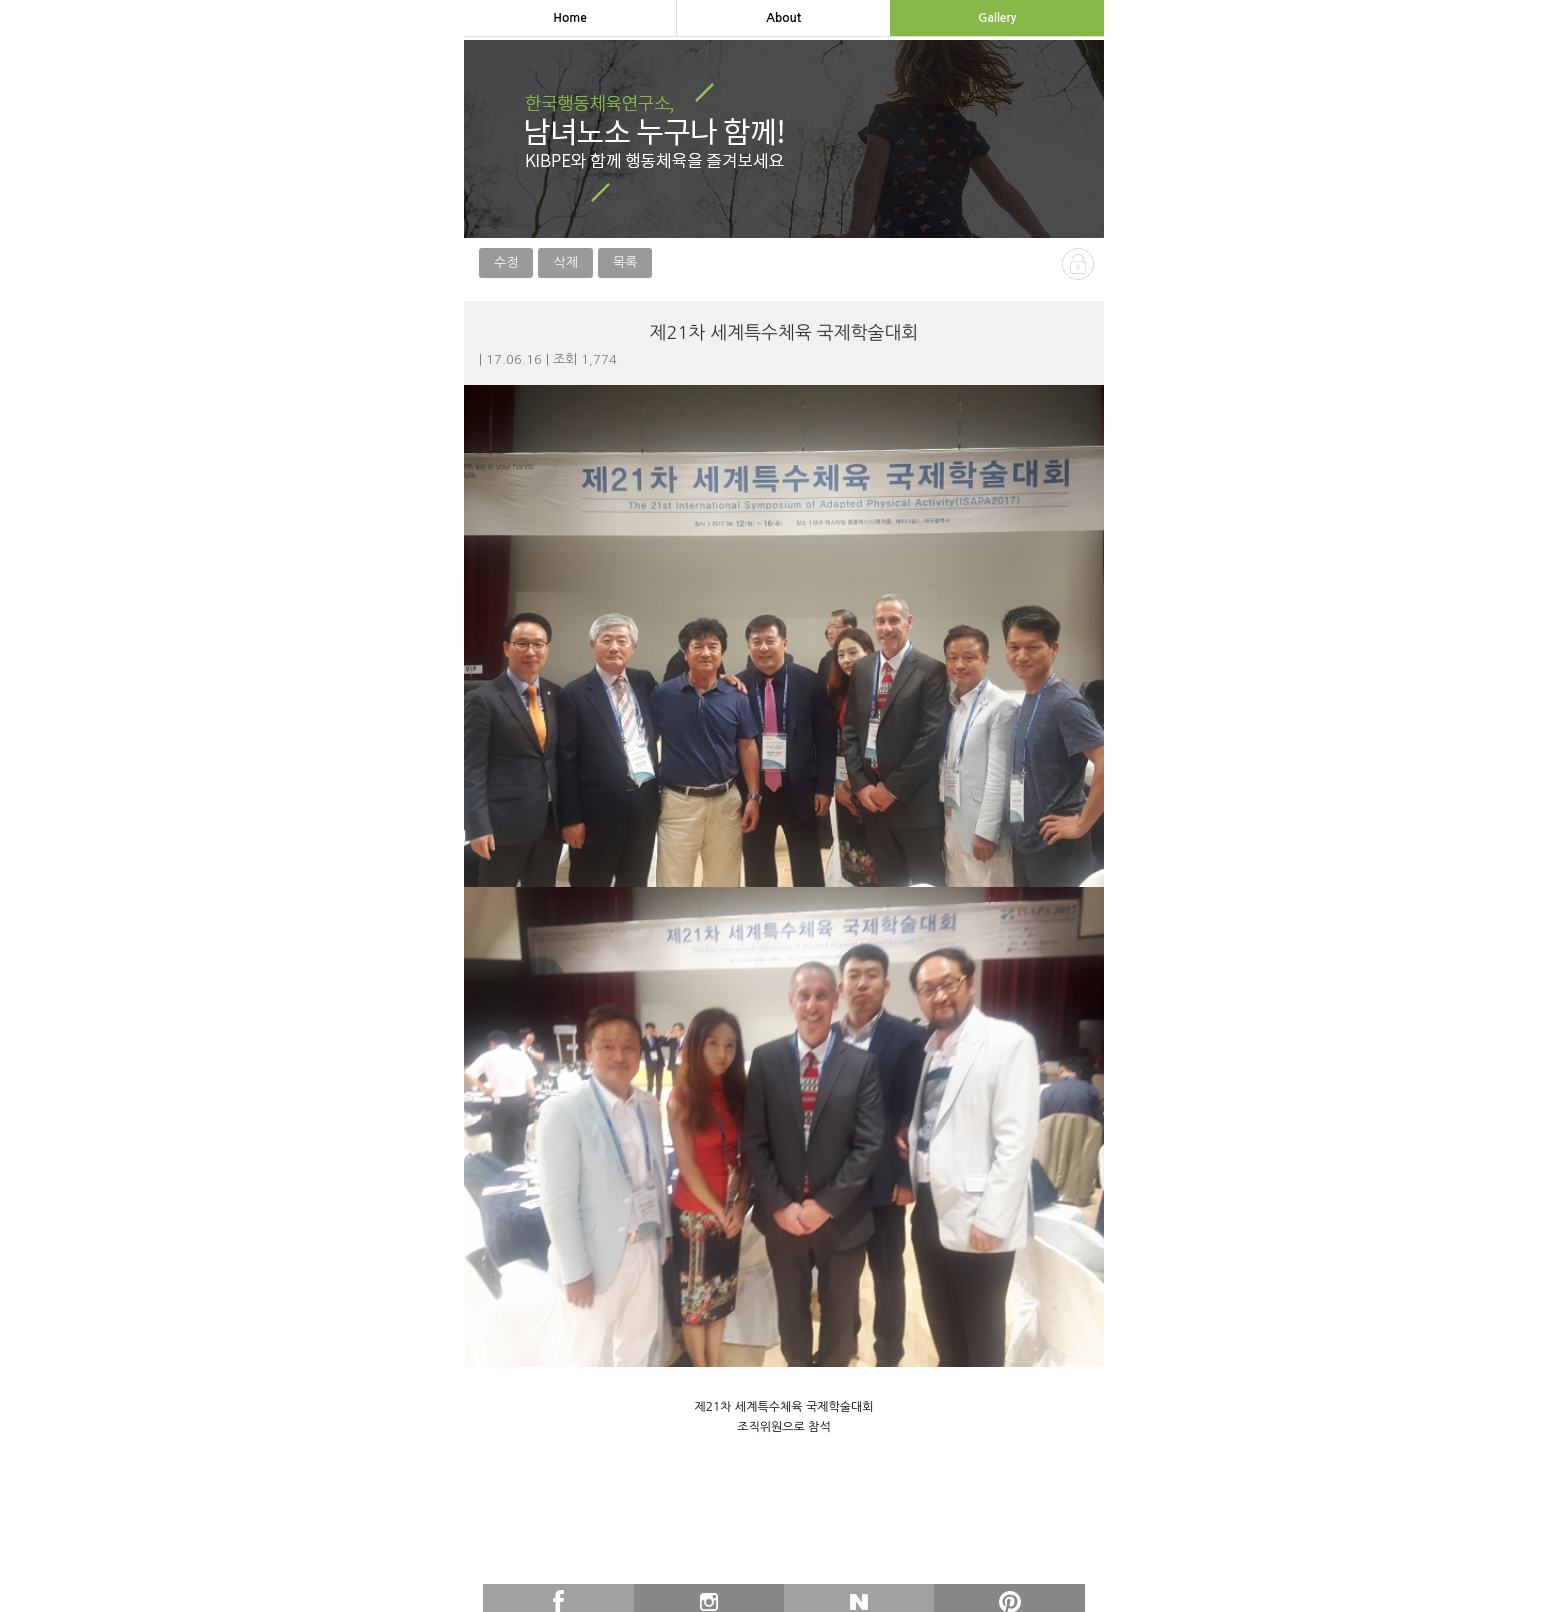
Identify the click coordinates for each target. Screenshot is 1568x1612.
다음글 (944, 1588)
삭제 (565, 262)
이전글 (623, 1588)
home (569, 18)
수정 (506, 262)
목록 (625, 262)
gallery (997, 18)
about (783, 18)
